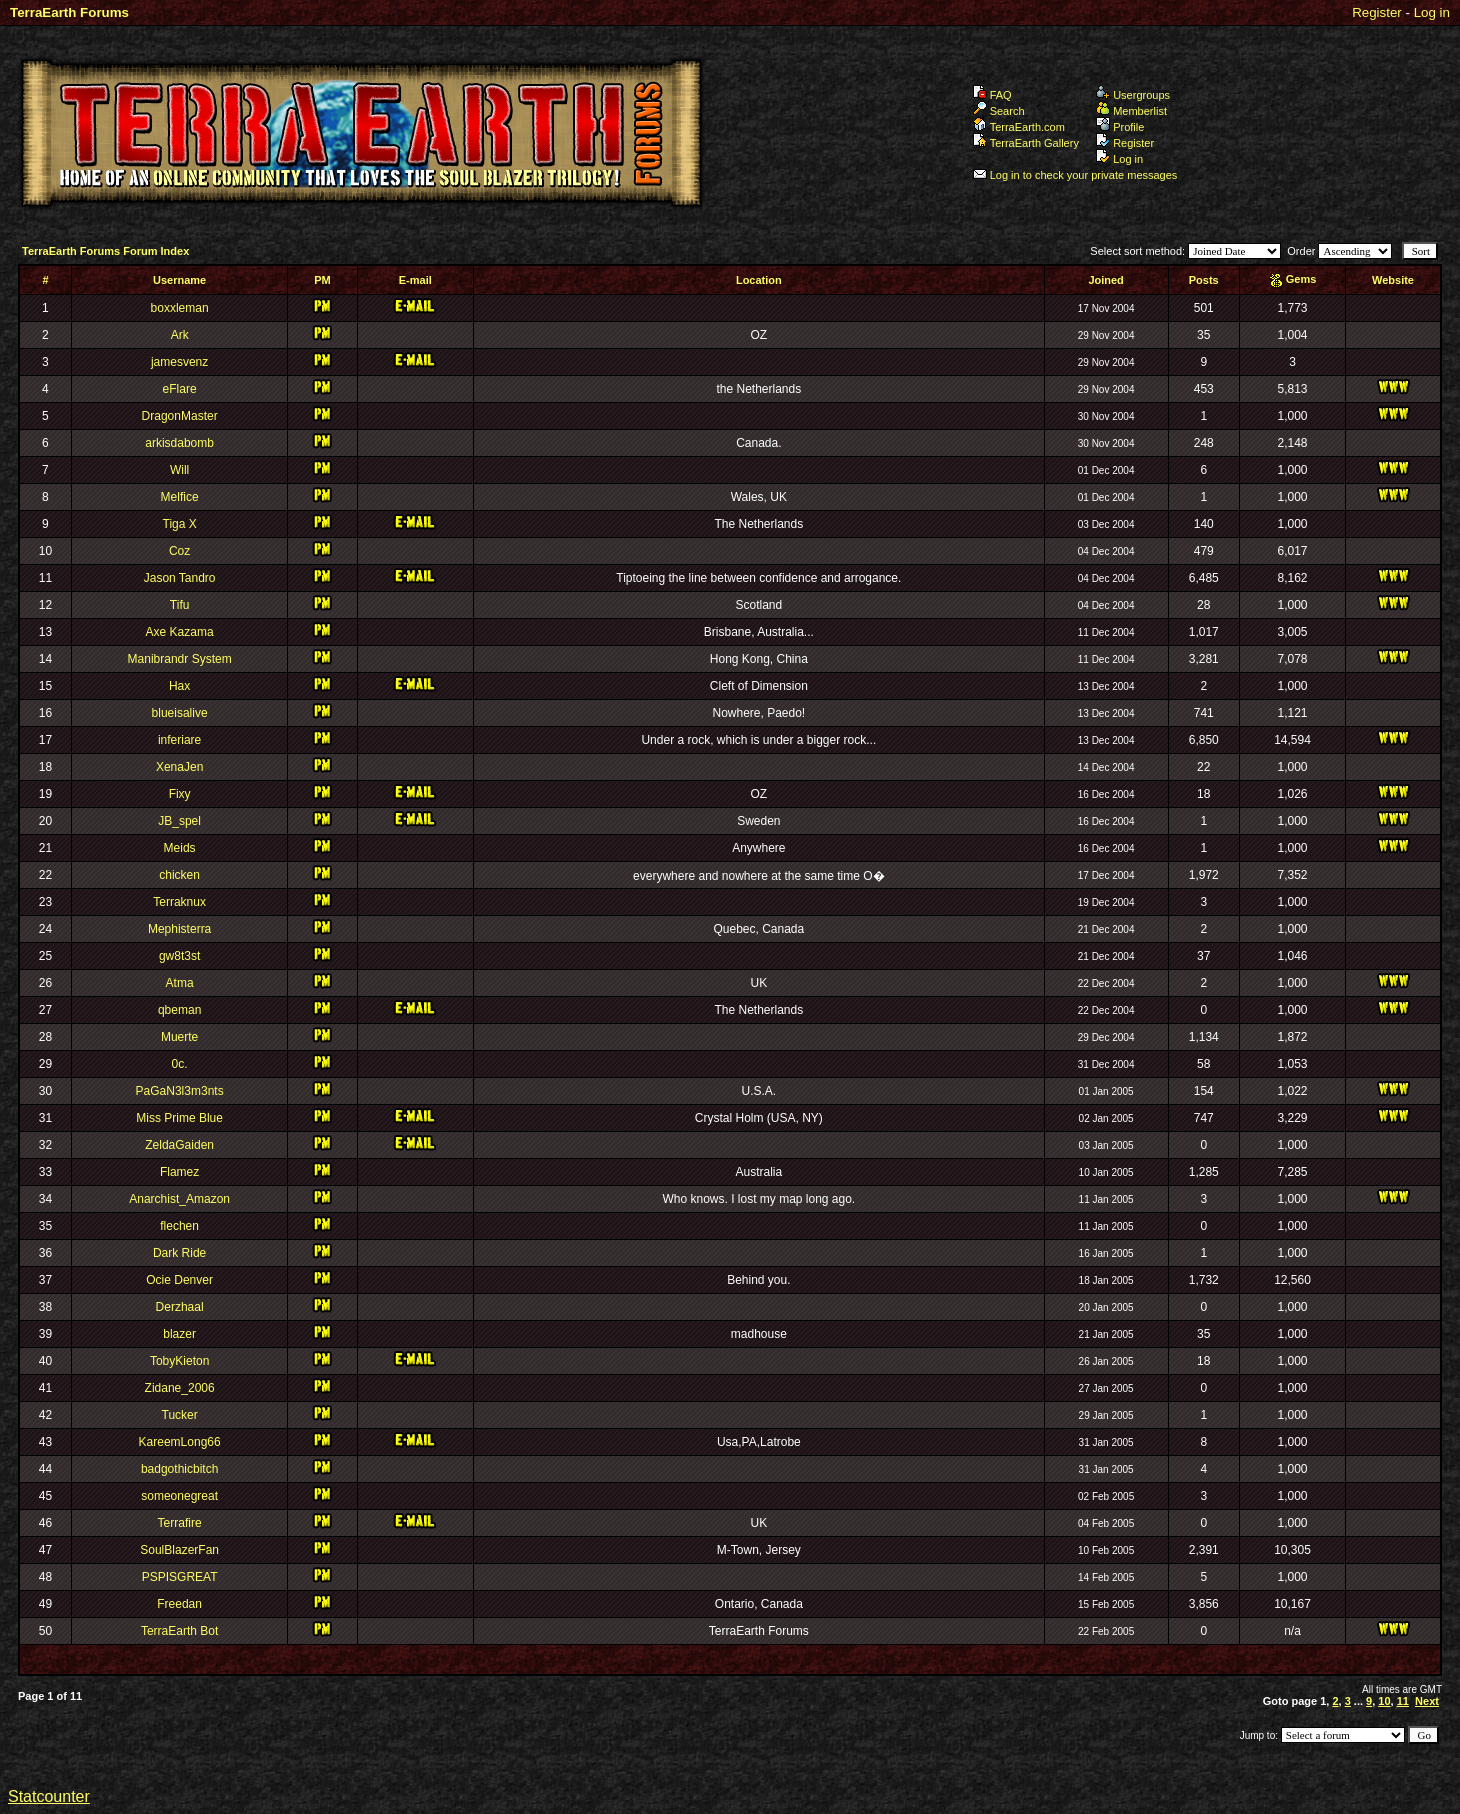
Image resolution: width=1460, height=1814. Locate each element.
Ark (180, 335)
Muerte (179, 1037)
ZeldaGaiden (179, 1145)
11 (1403, 1701)
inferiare (179, 740)
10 (1384, 1701)
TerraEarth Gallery (1026, 143)
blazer (179, 1334)
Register (1377, 12)
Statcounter (49, 1796)
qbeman (179, 1010)
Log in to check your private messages (1075, 175)
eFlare (180, 389)
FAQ (992, 95)
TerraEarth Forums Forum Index (105, 251)
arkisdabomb (179, 443)
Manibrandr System (180, 659)
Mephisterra (179, 929)
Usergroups (1133, 95)
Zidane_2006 (180, 1388)
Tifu (180, 605)
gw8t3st (179, 956)
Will (179, 470)
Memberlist (1131, 111)
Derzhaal (180, 1307)
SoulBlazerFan (179, 1550)
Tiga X (180, 524)
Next (1427, 1701)
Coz (179, 551)
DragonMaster (180, 416)
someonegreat (179, 1496)
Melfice (180, 497)
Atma (180, 983)
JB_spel (179, 821)
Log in (1432, 12)
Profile (1120, 127)
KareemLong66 (180, 1442)
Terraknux (179, 902)
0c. (180, 1064)
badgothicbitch (179, 1469)
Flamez (179, 1172)
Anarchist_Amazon (179, 1199)
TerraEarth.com (1019, 127)
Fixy (180, 794)
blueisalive (180, 713)
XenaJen (179, 767)
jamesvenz (179, 362)
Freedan (179, 1604)
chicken (179, 875)
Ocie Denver (179, 1280)
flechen (179, 1226)
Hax (179, 686)
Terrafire (180, 1523)
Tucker (180, 1415)
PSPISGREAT (180, 1577)
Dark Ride (179, 1253)
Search (999, 111)
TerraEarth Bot (179, 1631)
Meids (180, 848)
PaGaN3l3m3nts (180, 1091)
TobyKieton (179, 1361)
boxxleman (180, 308)
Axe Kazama (180, 632)
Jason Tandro (180, 578)
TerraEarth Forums (69, 12)
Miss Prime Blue (179, 1118)
